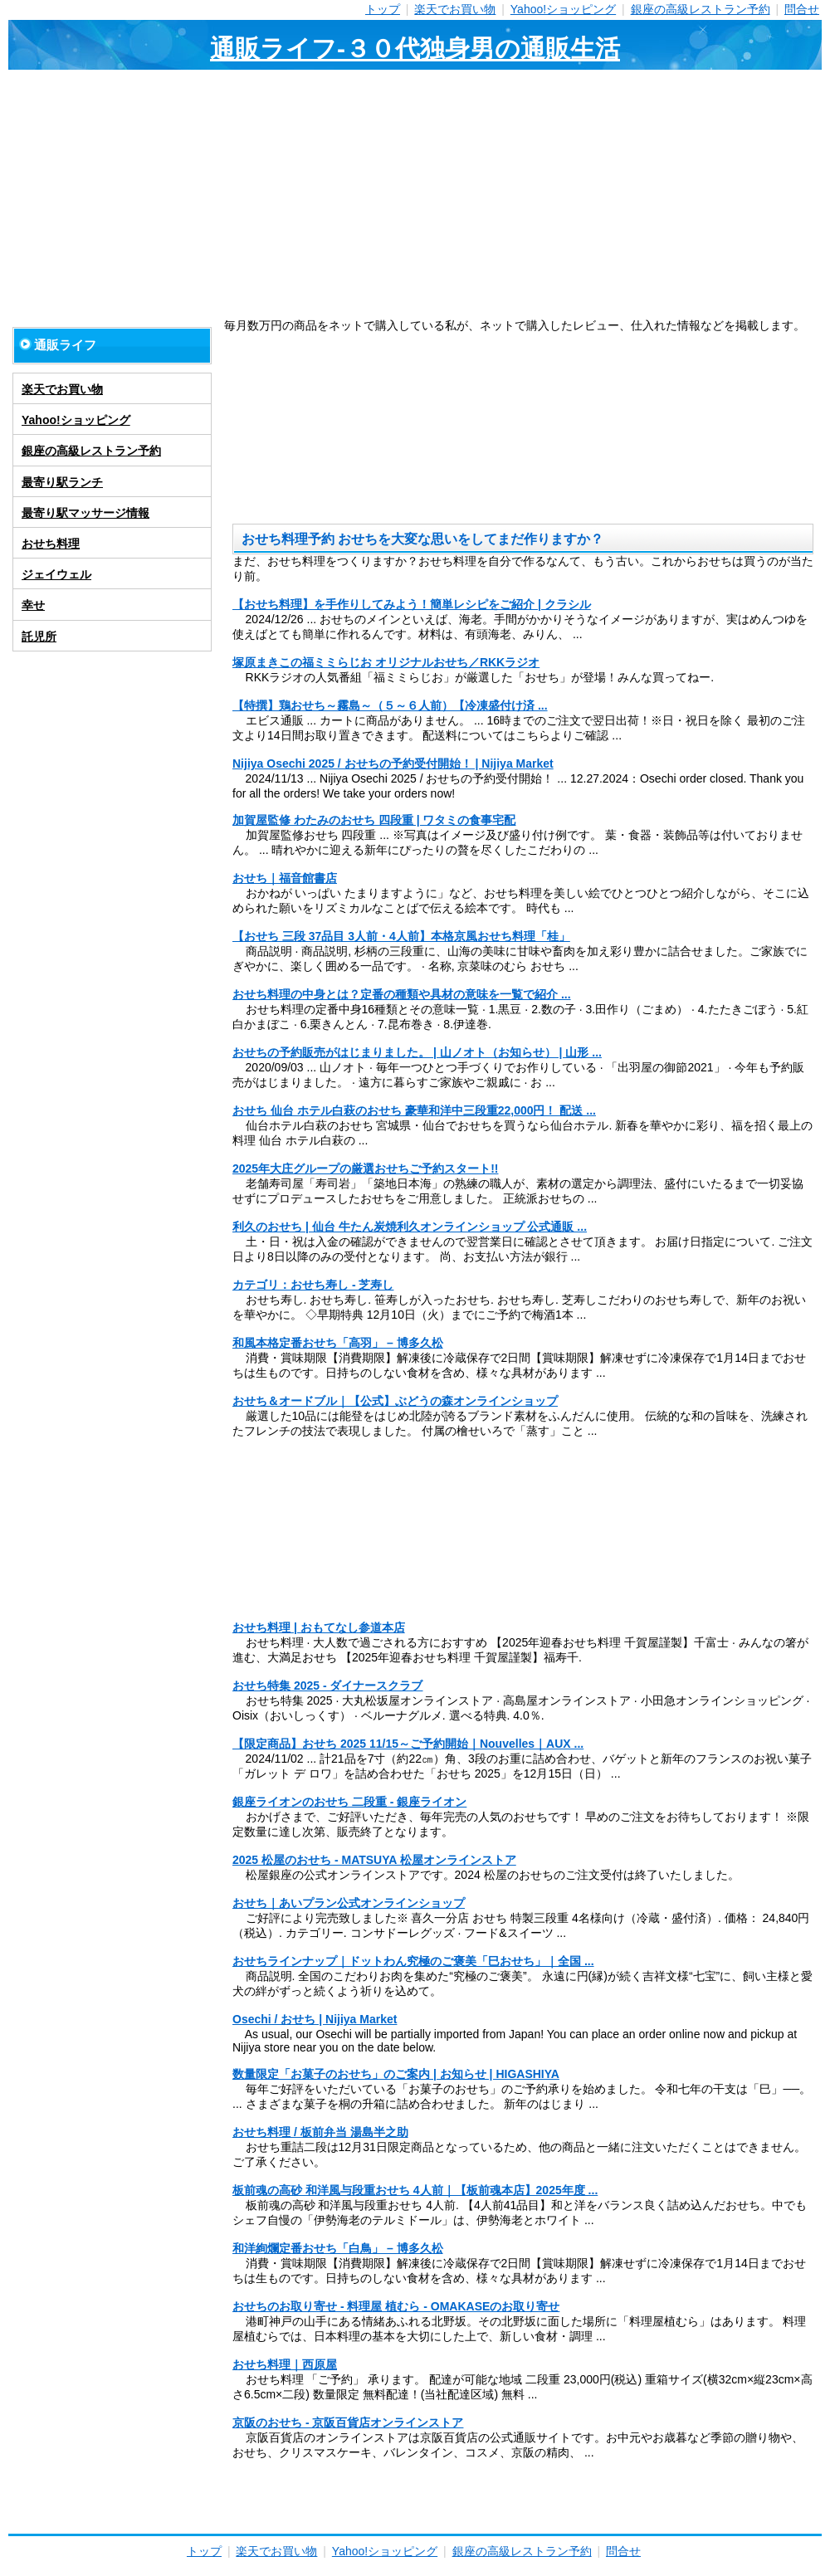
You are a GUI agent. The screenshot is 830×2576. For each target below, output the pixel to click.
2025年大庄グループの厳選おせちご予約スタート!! (365, 1168)
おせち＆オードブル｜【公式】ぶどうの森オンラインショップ (395, 1401)
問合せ (801, 9)
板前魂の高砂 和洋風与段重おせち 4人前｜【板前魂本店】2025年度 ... (415, 2190)
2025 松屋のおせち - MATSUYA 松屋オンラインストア (374, 1859)
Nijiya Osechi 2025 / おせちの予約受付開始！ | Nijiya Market (393, 763)
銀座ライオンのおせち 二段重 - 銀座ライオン (349, 1801)
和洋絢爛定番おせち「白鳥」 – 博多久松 (337, 2248)
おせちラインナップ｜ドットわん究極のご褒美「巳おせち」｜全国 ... (413, 1961)
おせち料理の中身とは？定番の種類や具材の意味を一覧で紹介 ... (401, 994)
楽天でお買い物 (455, 9)
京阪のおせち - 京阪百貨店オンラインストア (347, 2422)
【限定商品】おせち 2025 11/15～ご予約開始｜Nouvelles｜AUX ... (407, 1743)
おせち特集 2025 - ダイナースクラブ (327, 1685)
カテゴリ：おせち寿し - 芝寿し (312, 1284)
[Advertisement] (415, 194)
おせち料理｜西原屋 (284, 2364)
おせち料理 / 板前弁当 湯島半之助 (320, 2132)
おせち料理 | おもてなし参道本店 (318, 1627)
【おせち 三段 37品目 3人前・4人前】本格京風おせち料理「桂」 (401, 936)
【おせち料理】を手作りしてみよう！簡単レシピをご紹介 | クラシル (411, 604)
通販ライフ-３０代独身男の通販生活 (415, 48)
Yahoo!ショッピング (563, 9)
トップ (382, 9)
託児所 (39, 636)
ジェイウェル (56, 574)
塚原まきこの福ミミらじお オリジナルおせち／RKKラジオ (386, 662)
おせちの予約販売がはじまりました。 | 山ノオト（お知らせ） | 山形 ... (417, 1052)
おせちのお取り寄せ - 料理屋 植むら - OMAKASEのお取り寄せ (395, 2306)
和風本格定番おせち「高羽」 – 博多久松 (337, 1342)
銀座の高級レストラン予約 (700, 9)
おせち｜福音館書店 (284, 878)
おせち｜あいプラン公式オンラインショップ (348, 1903)
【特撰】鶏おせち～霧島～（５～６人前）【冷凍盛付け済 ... (390, 705)
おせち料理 (51, 543)
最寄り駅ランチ (62, 482)
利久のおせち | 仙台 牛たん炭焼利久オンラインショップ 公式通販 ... (409, 1226)
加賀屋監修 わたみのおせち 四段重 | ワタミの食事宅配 (373, 820)
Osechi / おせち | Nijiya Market (314, 2019)
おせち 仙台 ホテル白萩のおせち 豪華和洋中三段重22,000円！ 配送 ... (414, 1110)
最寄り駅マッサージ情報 (85, 513)
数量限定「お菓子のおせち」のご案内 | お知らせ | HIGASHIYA (395, 2074)
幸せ (33, 605)
